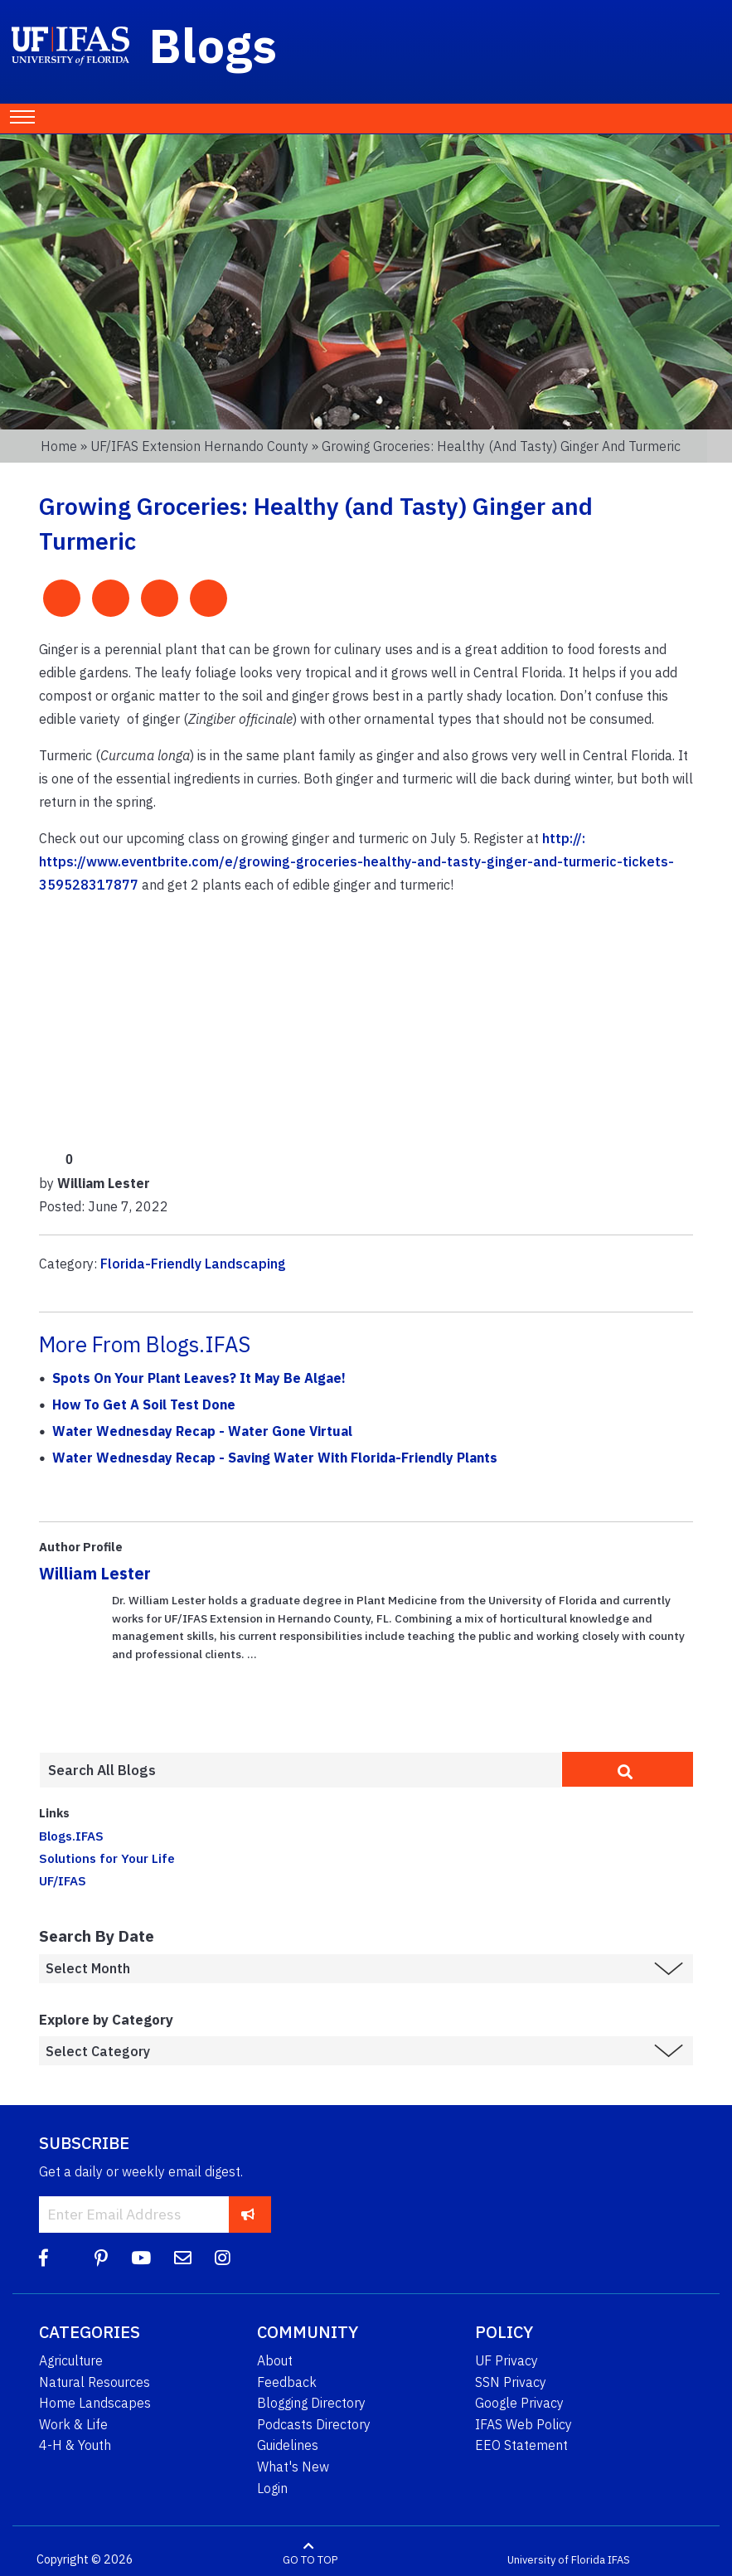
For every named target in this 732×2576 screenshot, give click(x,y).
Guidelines (287, 2445)
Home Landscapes (95, 2402)
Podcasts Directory (314, 2424)
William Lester (95, 1573)
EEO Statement (521, 2445)
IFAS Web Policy (523, 2424)
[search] (627, 1769)
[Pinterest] (101, 2258)
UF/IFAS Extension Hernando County (199, 446)
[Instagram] (222, 2258)
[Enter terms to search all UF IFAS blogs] (300, 1770)
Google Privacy (519, 2402)
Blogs (213, 44)
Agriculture (71, 2360)
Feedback (287, 2382)
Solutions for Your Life (107, 1858)
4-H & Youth (75, 2445)
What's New (293, 2466)
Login (272, 2488)
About (275, 2360)
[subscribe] (248, 2214)
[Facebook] (43, 2258)
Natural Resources (94, 2382)
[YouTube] (141, 2258)
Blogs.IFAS (71, 1835)
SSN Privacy (510, 2382)
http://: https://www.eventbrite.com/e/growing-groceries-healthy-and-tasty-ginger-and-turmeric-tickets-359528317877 (356, 861)
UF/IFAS (62, 1880)
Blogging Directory (311, 2402)
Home (59, 446)
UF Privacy (506, 2360)
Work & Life (73, 2424)
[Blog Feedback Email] (182, 2258)
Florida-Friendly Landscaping (193, 1263)
